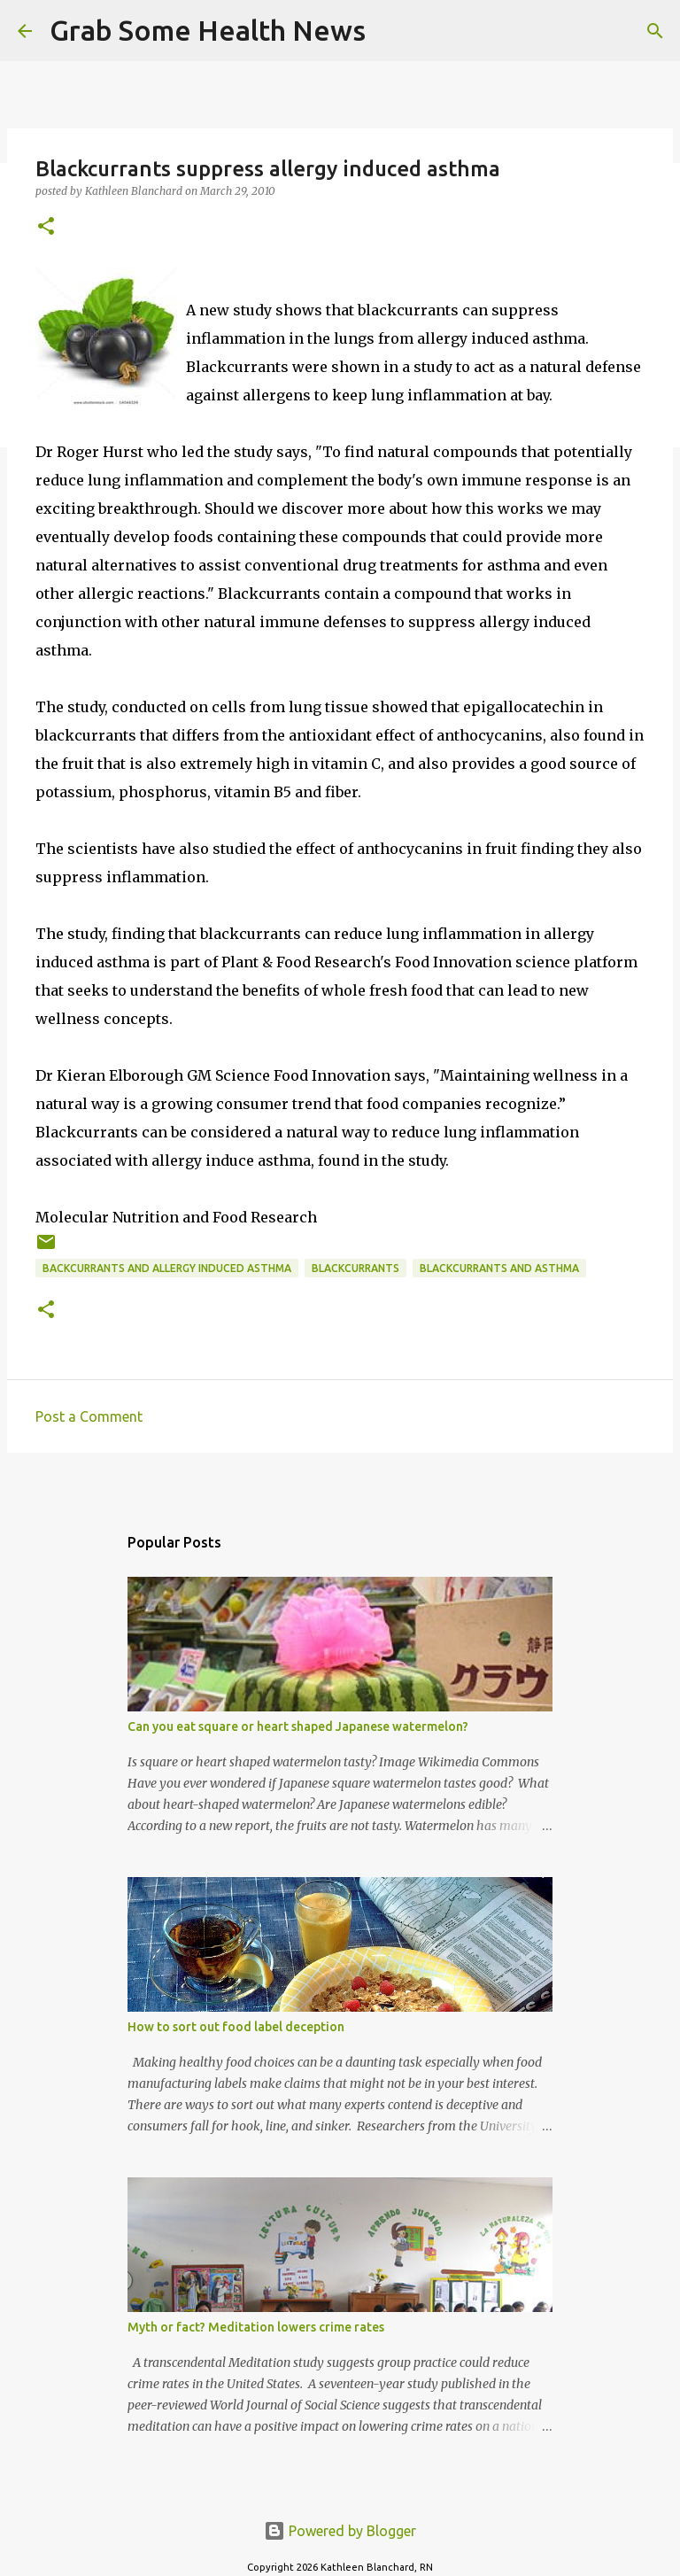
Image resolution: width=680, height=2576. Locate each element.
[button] (46, 227)
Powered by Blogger (340, 2531)
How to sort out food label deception (236, 2027)
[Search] (390, 31)
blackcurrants (355, 1268)
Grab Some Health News (208, 30)
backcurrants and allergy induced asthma (166, 1268)
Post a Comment (89, 1416)
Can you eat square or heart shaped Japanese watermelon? (298, 1726)
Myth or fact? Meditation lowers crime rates (256, 2327)
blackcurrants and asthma (499, 1268)
